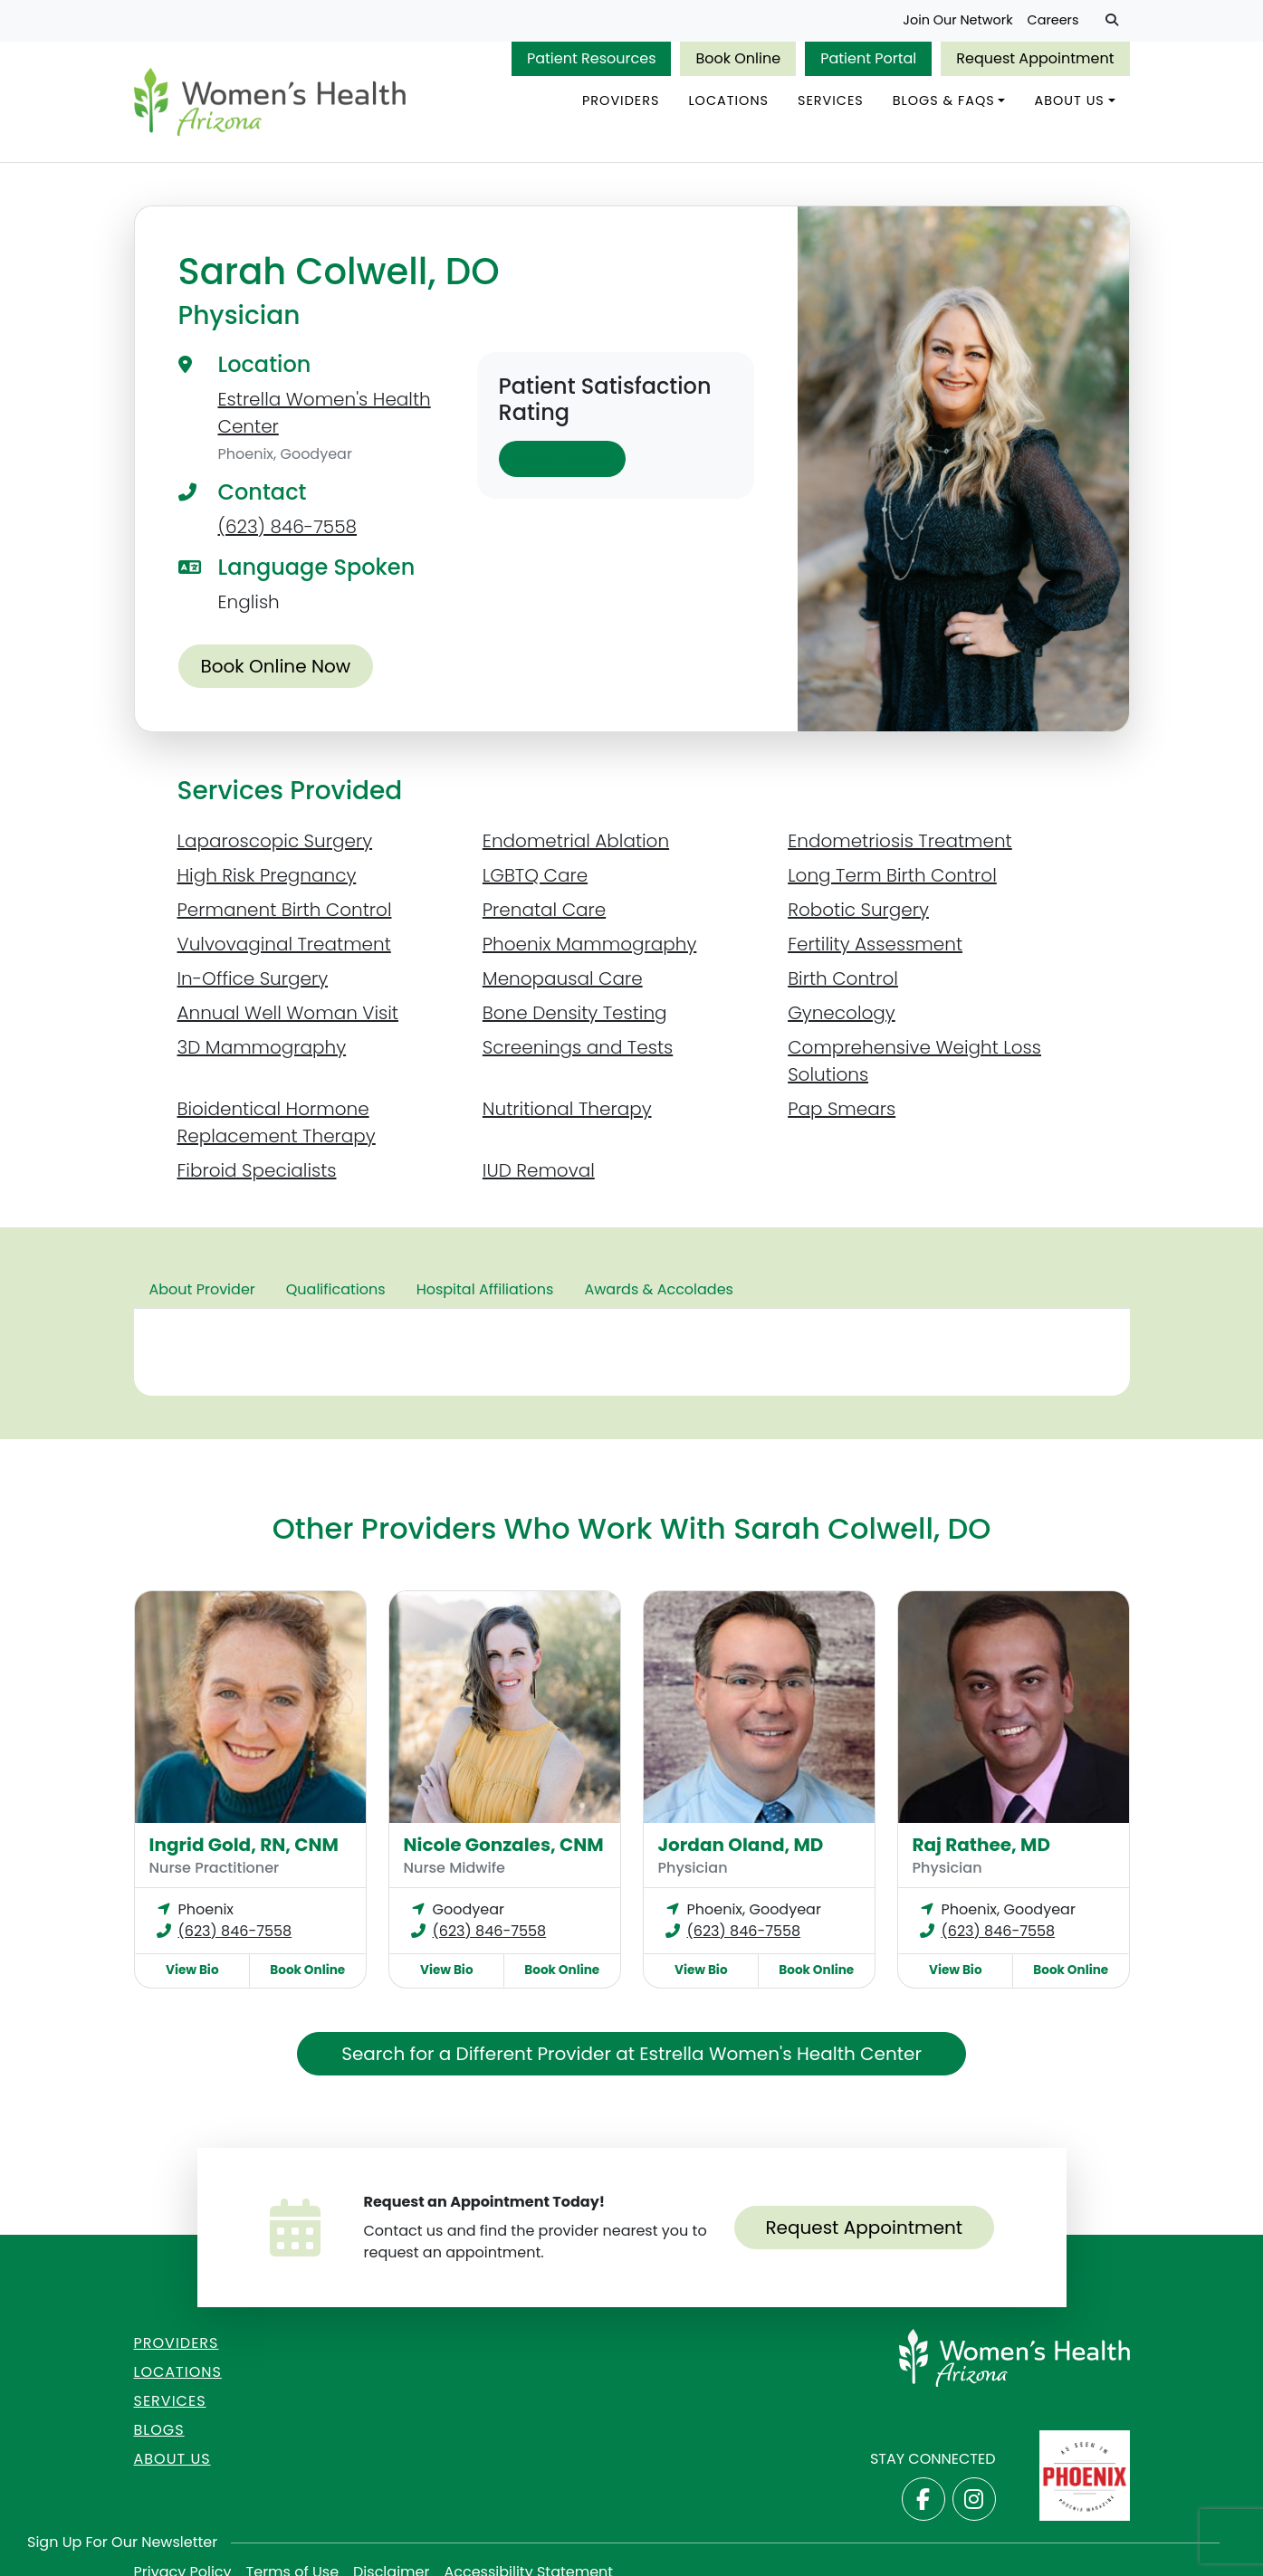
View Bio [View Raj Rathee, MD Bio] (955, 1970)
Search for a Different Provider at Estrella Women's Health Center (631, 2053)
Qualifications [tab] (336, 1289)
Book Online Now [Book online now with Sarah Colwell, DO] (276, 666)
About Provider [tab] (202, 1289)
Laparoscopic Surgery (275, 841)
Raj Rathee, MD (981, 1844)
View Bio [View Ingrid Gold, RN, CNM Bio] (192, 1970)
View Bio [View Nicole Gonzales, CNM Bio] (447, 1970)
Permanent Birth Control (284, 909)
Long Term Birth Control (892, 875)
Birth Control (843, 978)
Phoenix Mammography (590, 944)
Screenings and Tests (578, 1047)
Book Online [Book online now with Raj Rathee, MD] (1070, 1970)
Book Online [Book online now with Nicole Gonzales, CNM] (561, 1970)
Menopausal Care (563, 978)
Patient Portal (868, 58)
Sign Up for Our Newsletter (122, 2542)
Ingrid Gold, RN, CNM (244, 1844)
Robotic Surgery (858, 909)
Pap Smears (841, 1108)
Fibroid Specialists (257, 1170)
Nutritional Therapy (567, 1108)
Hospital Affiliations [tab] (485, 1289)
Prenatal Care (544, 909)
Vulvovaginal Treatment (284, 944)
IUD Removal (539, 1170)
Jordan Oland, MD (741, 1844)
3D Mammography (262, 1047)
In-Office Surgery (253, 978)
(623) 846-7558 (288, 526)
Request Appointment (1035, 58)
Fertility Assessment (875, 944)
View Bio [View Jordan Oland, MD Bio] (701, 1970)
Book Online (737, 58)
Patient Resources (591, 58)
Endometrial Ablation (576, 841)
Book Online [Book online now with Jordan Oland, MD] (816, 1970)
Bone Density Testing (575, 1013)
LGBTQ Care (535, 875)
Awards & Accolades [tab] (658, 1289)
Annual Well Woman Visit (287, 1013)
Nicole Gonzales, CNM (504, 1844)
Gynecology (841, 1013)
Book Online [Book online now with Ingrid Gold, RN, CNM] (307, 1970)
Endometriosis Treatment (900, 841)
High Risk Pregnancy (267, 875)
